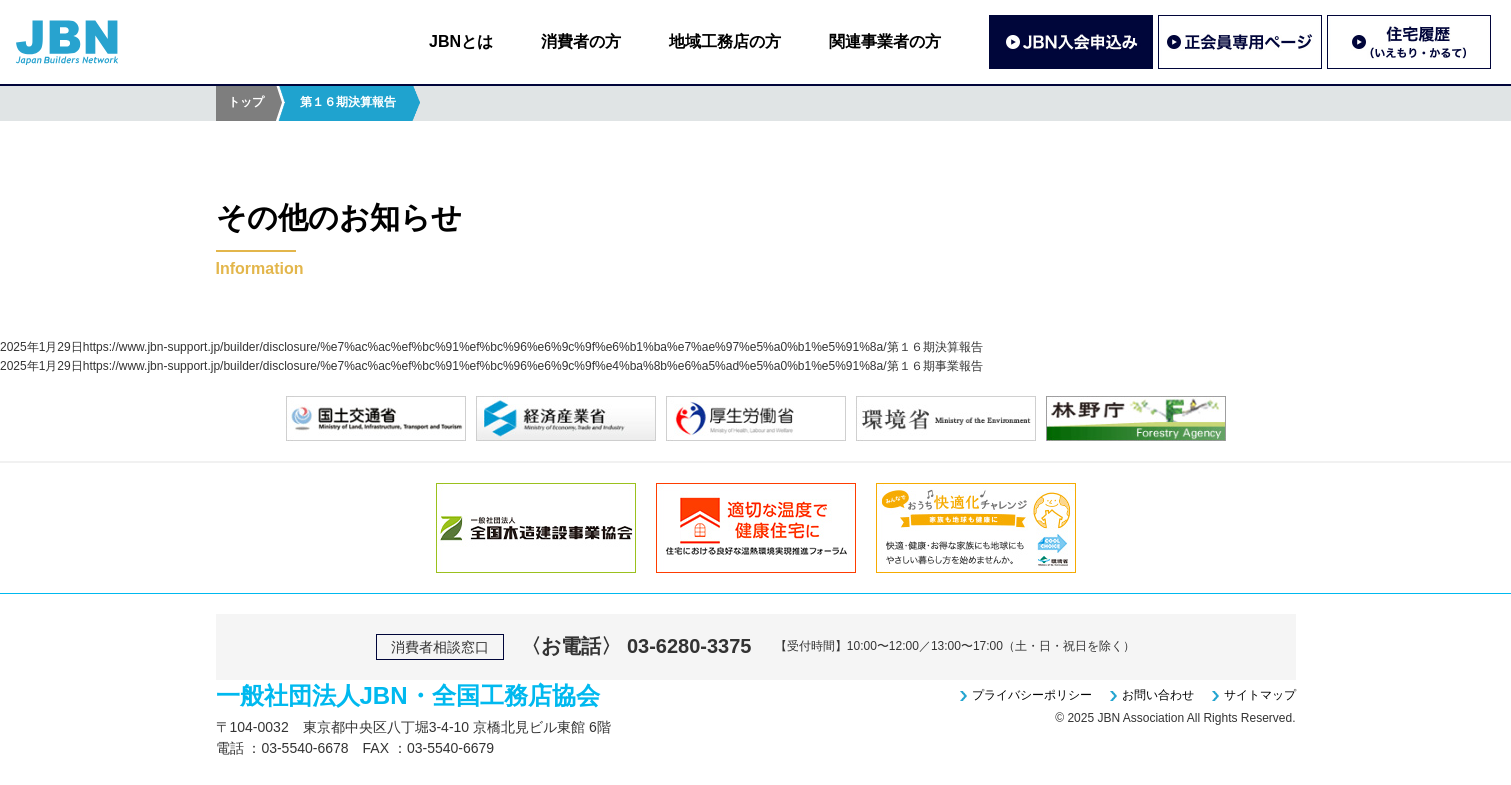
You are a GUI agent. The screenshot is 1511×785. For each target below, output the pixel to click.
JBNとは (461, 41)
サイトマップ (1260, 695)
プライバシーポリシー (1032, 695)
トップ (246, 102)
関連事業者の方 (885, 41)
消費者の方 (581, 41)
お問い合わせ (1158, 695)
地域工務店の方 (725, 41)
